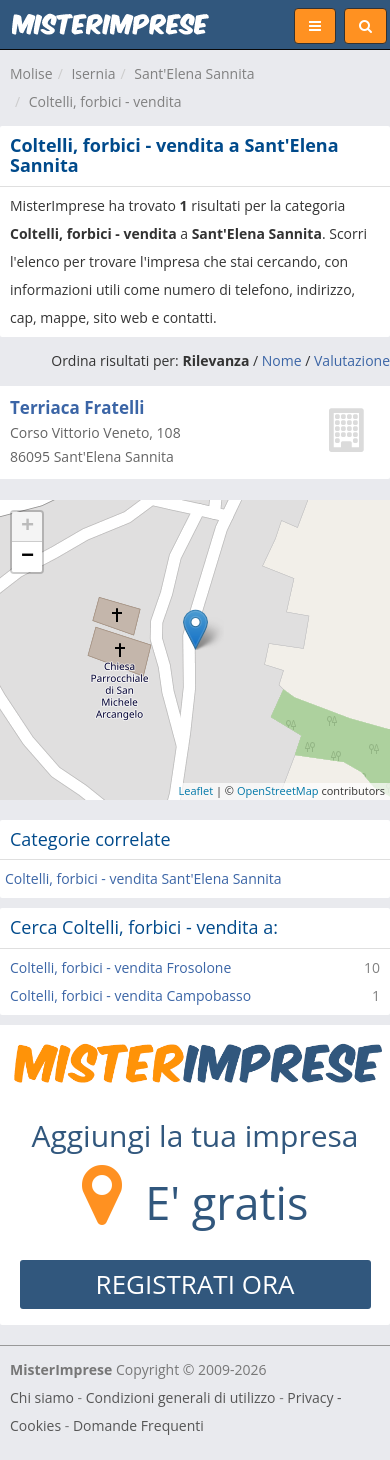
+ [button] (27, 527)
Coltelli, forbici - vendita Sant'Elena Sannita (143, 878)
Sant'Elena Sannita (194, 73)
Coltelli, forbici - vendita (105, 101)
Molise (31, 73)
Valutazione (352, 360)
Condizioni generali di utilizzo (181, 1397)
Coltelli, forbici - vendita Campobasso (130, 995)
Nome (282, 360)
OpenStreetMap (278, 790)
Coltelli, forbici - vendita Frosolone (120, 967)
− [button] (27, 557)
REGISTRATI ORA (195, 1284)
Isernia (93, 73)
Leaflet (196, 790)
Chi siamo (42, 1397)
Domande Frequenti (138, 1425)
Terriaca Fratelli (77, 407)
